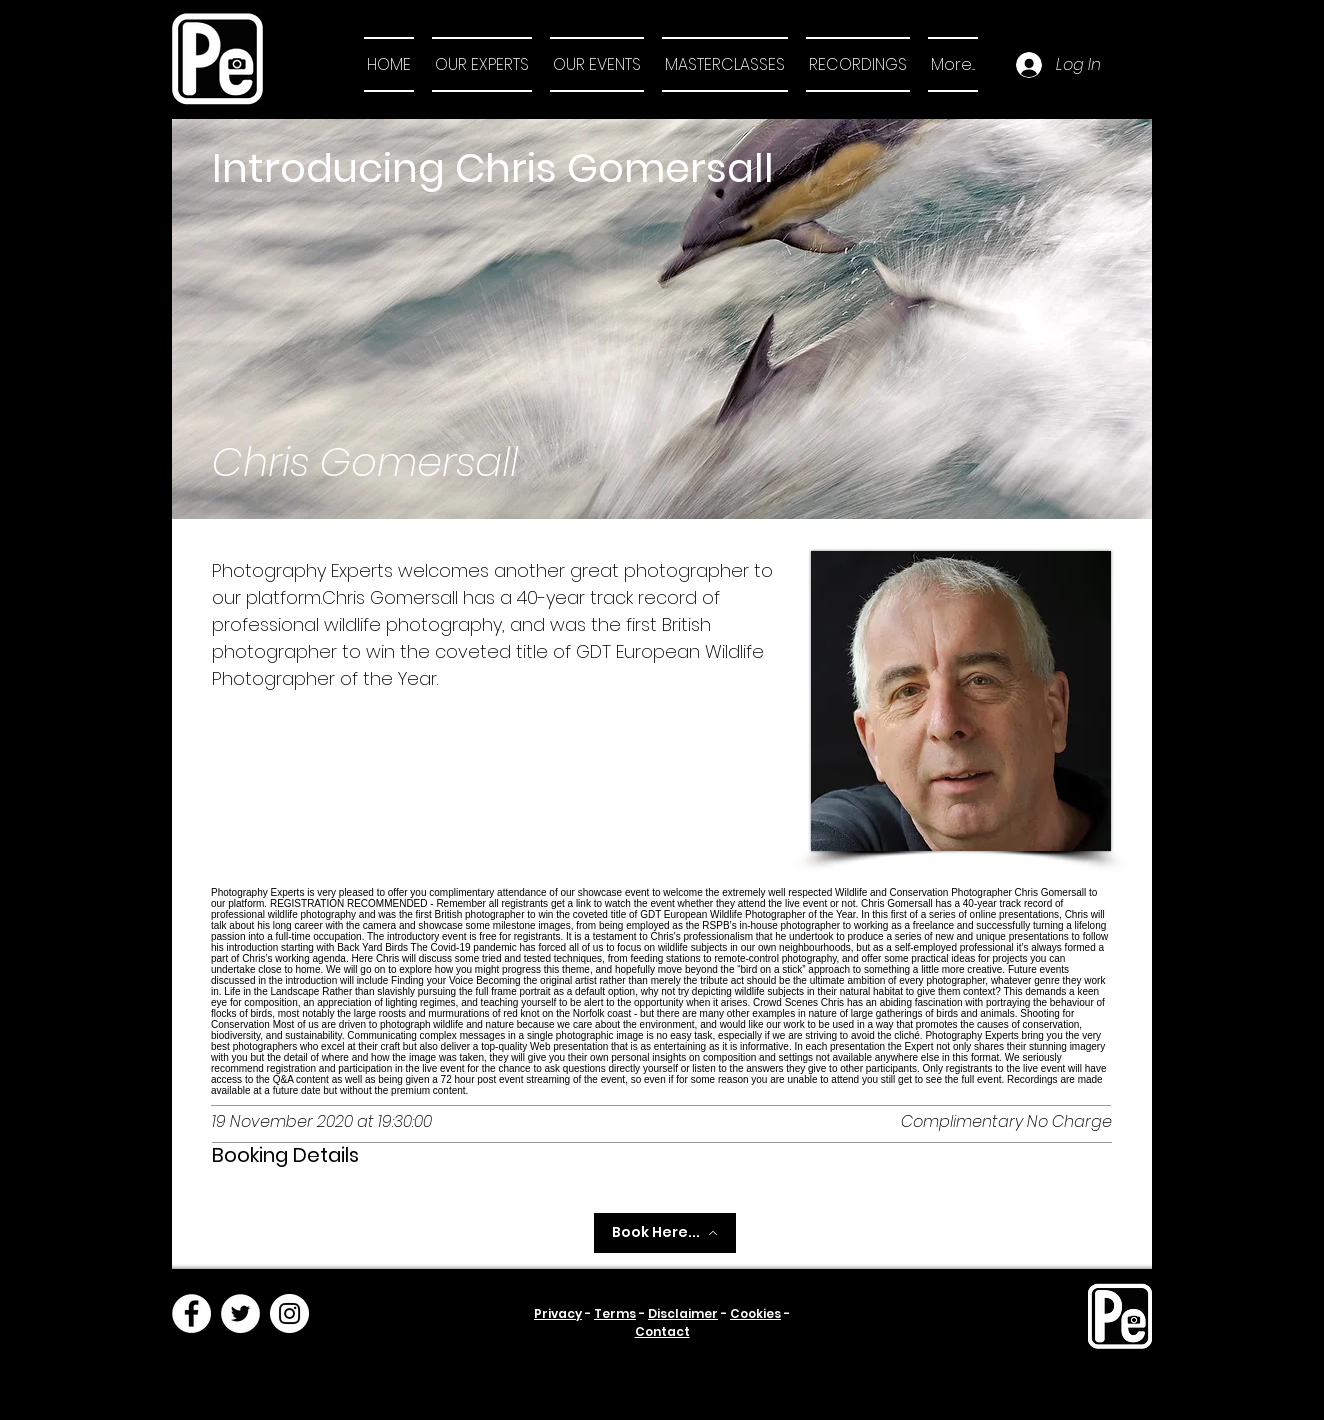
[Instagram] (289, 1313)
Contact (662, 1331)
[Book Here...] (665, 1233)
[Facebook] (191, 1313)
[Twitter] (240, 1313)
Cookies (755, 1313)
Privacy (558, 1313)
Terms (615, 1313)
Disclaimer (683, 1313)
